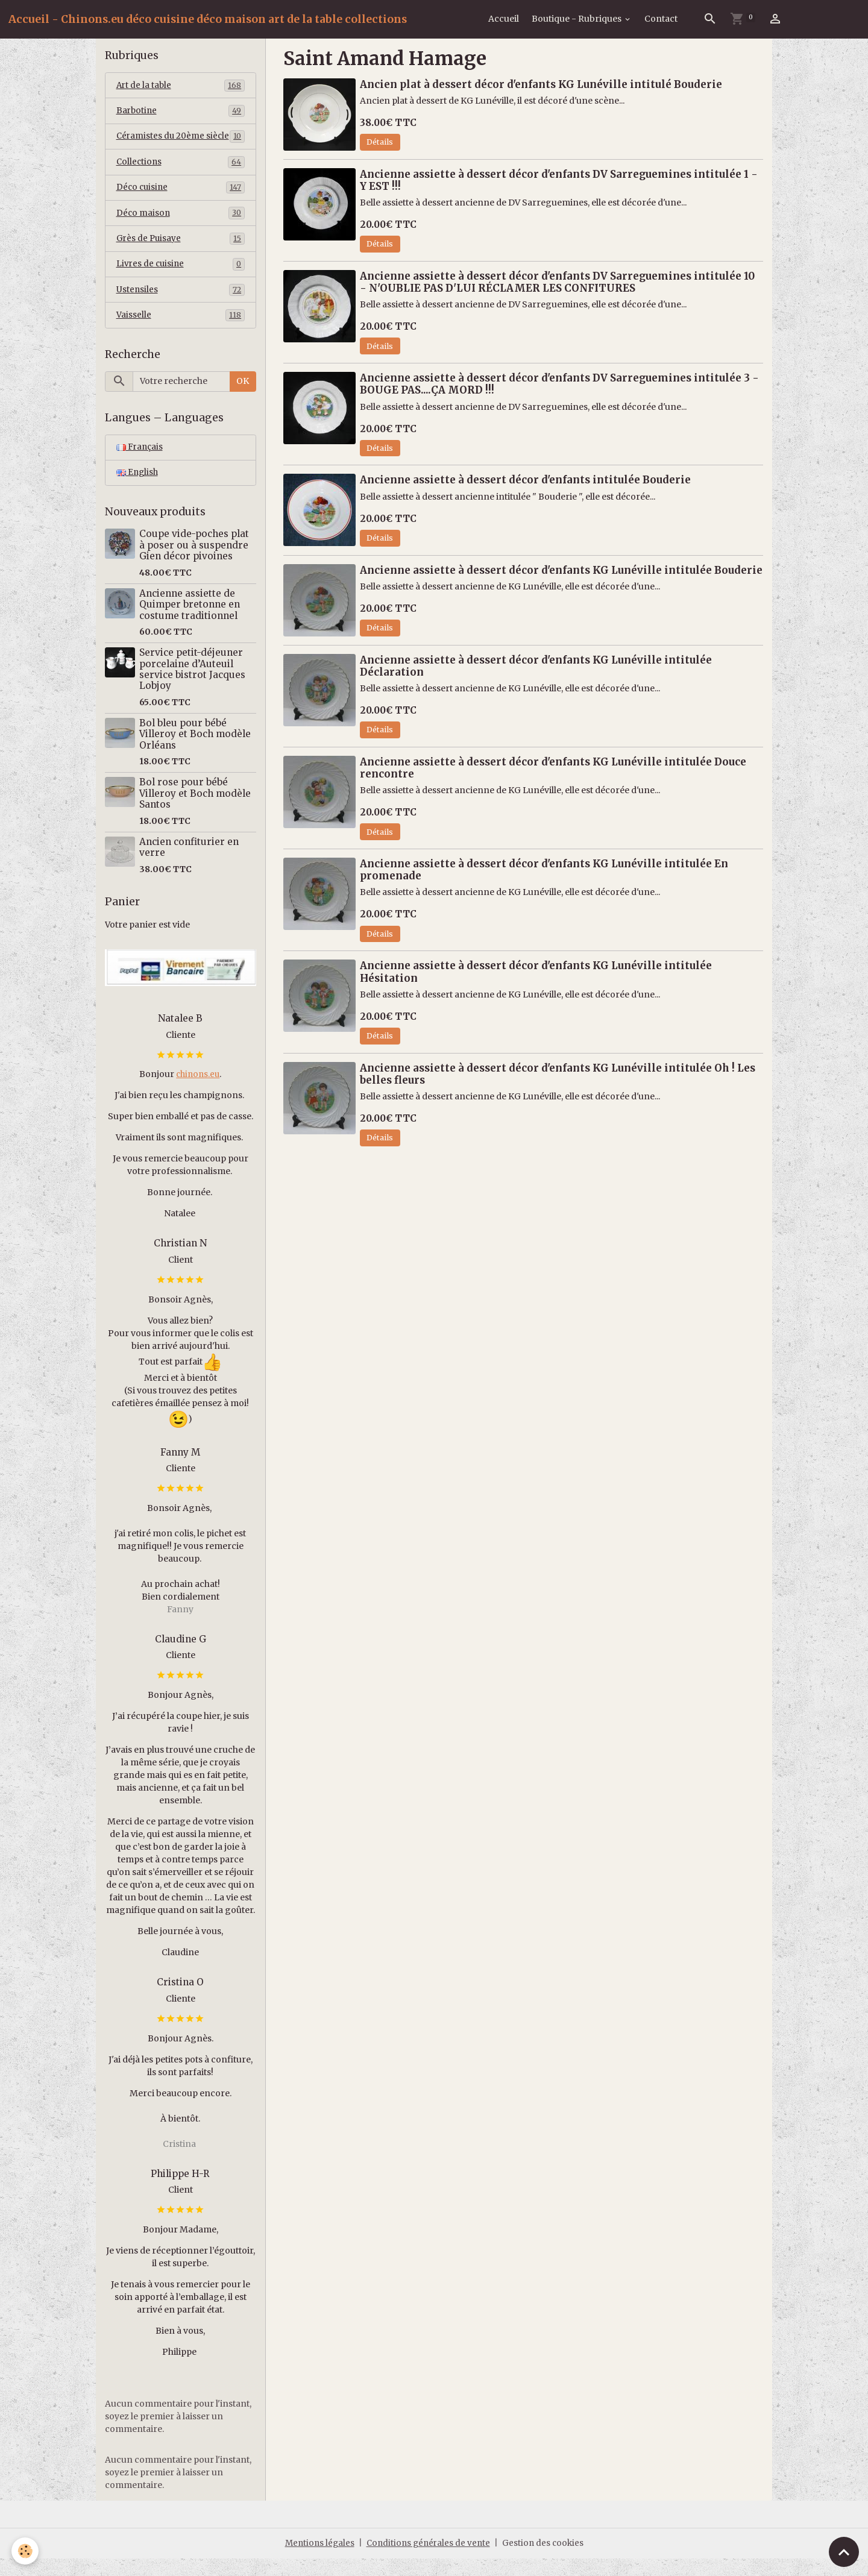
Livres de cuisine (180, 280)
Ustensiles (180, 306)
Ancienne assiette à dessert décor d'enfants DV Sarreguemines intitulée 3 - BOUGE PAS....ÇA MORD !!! (559, 384)
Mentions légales (317, 2560)
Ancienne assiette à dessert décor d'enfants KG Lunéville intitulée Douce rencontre (553, 768)
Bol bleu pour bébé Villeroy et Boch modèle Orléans (195, 751)
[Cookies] (25, 2551)
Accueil (503, 18)
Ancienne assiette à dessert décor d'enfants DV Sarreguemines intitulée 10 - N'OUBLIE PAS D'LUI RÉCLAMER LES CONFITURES (557, 282)
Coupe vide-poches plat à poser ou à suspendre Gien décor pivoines (194, 562)
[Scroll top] (844, 2552)
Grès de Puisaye (180, 254)
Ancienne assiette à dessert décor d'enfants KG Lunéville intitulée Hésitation (536, 971)
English (138, 490)
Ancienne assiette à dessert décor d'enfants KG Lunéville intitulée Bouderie (561, 570)
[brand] (207, 19)
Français (140, 464)
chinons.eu (198, 1091)
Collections (180, 176)
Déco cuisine (180, 202)
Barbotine (180, 111)
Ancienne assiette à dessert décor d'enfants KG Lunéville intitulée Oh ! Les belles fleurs (557, 1074)
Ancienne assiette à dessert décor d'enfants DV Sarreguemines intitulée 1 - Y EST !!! (559, 180)
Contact (661, 18)
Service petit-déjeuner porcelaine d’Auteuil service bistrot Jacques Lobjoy (192, 686)
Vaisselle (180, 331)
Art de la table (180, 86)
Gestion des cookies (546, 2560)
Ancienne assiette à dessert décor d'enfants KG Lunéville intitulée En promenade (544, 869)
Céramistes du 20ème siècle (180, 144)
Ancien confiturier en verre (189, 864)
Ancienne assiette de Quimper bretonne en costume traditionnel (189, 622)
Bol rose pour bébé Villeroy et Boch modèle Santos (195, 811)
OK (242, 397)
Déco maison (180, 228)
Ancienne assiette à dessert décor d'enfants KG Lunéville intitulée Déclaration (536, 666)
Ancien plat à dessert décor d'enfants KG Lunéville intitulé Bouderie (541, 84)
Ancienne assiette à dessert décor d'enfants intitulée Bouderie (525, 479)
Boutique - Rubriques (577, 18)
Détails (379, 141)
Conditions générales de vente (428, 2560)
